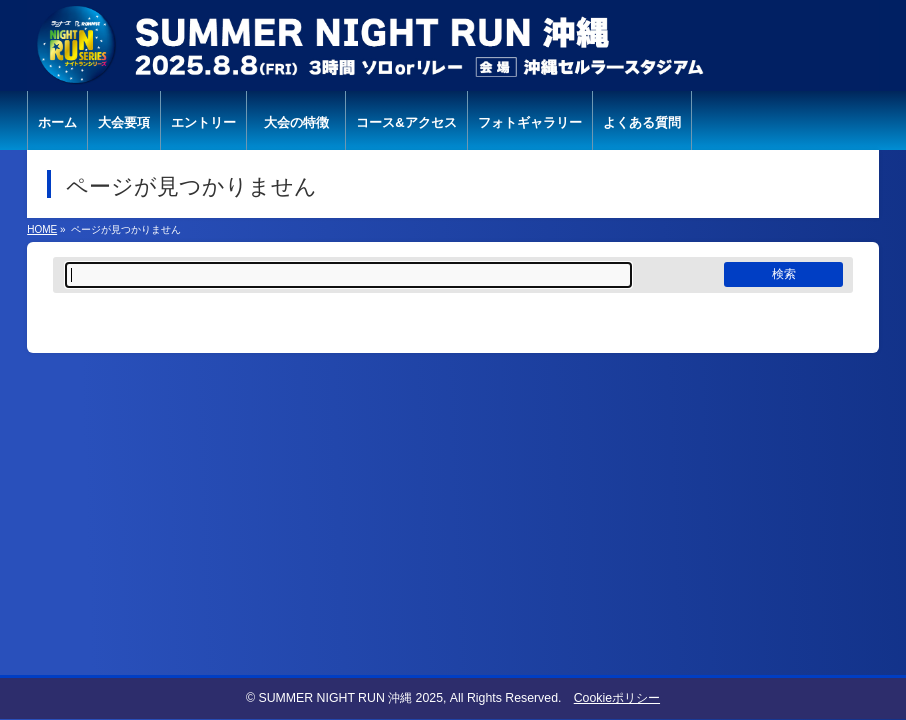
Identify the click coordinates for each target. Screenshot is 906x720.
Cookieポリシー (617, 698)
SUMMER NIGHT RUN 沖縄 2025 (350, 698)
